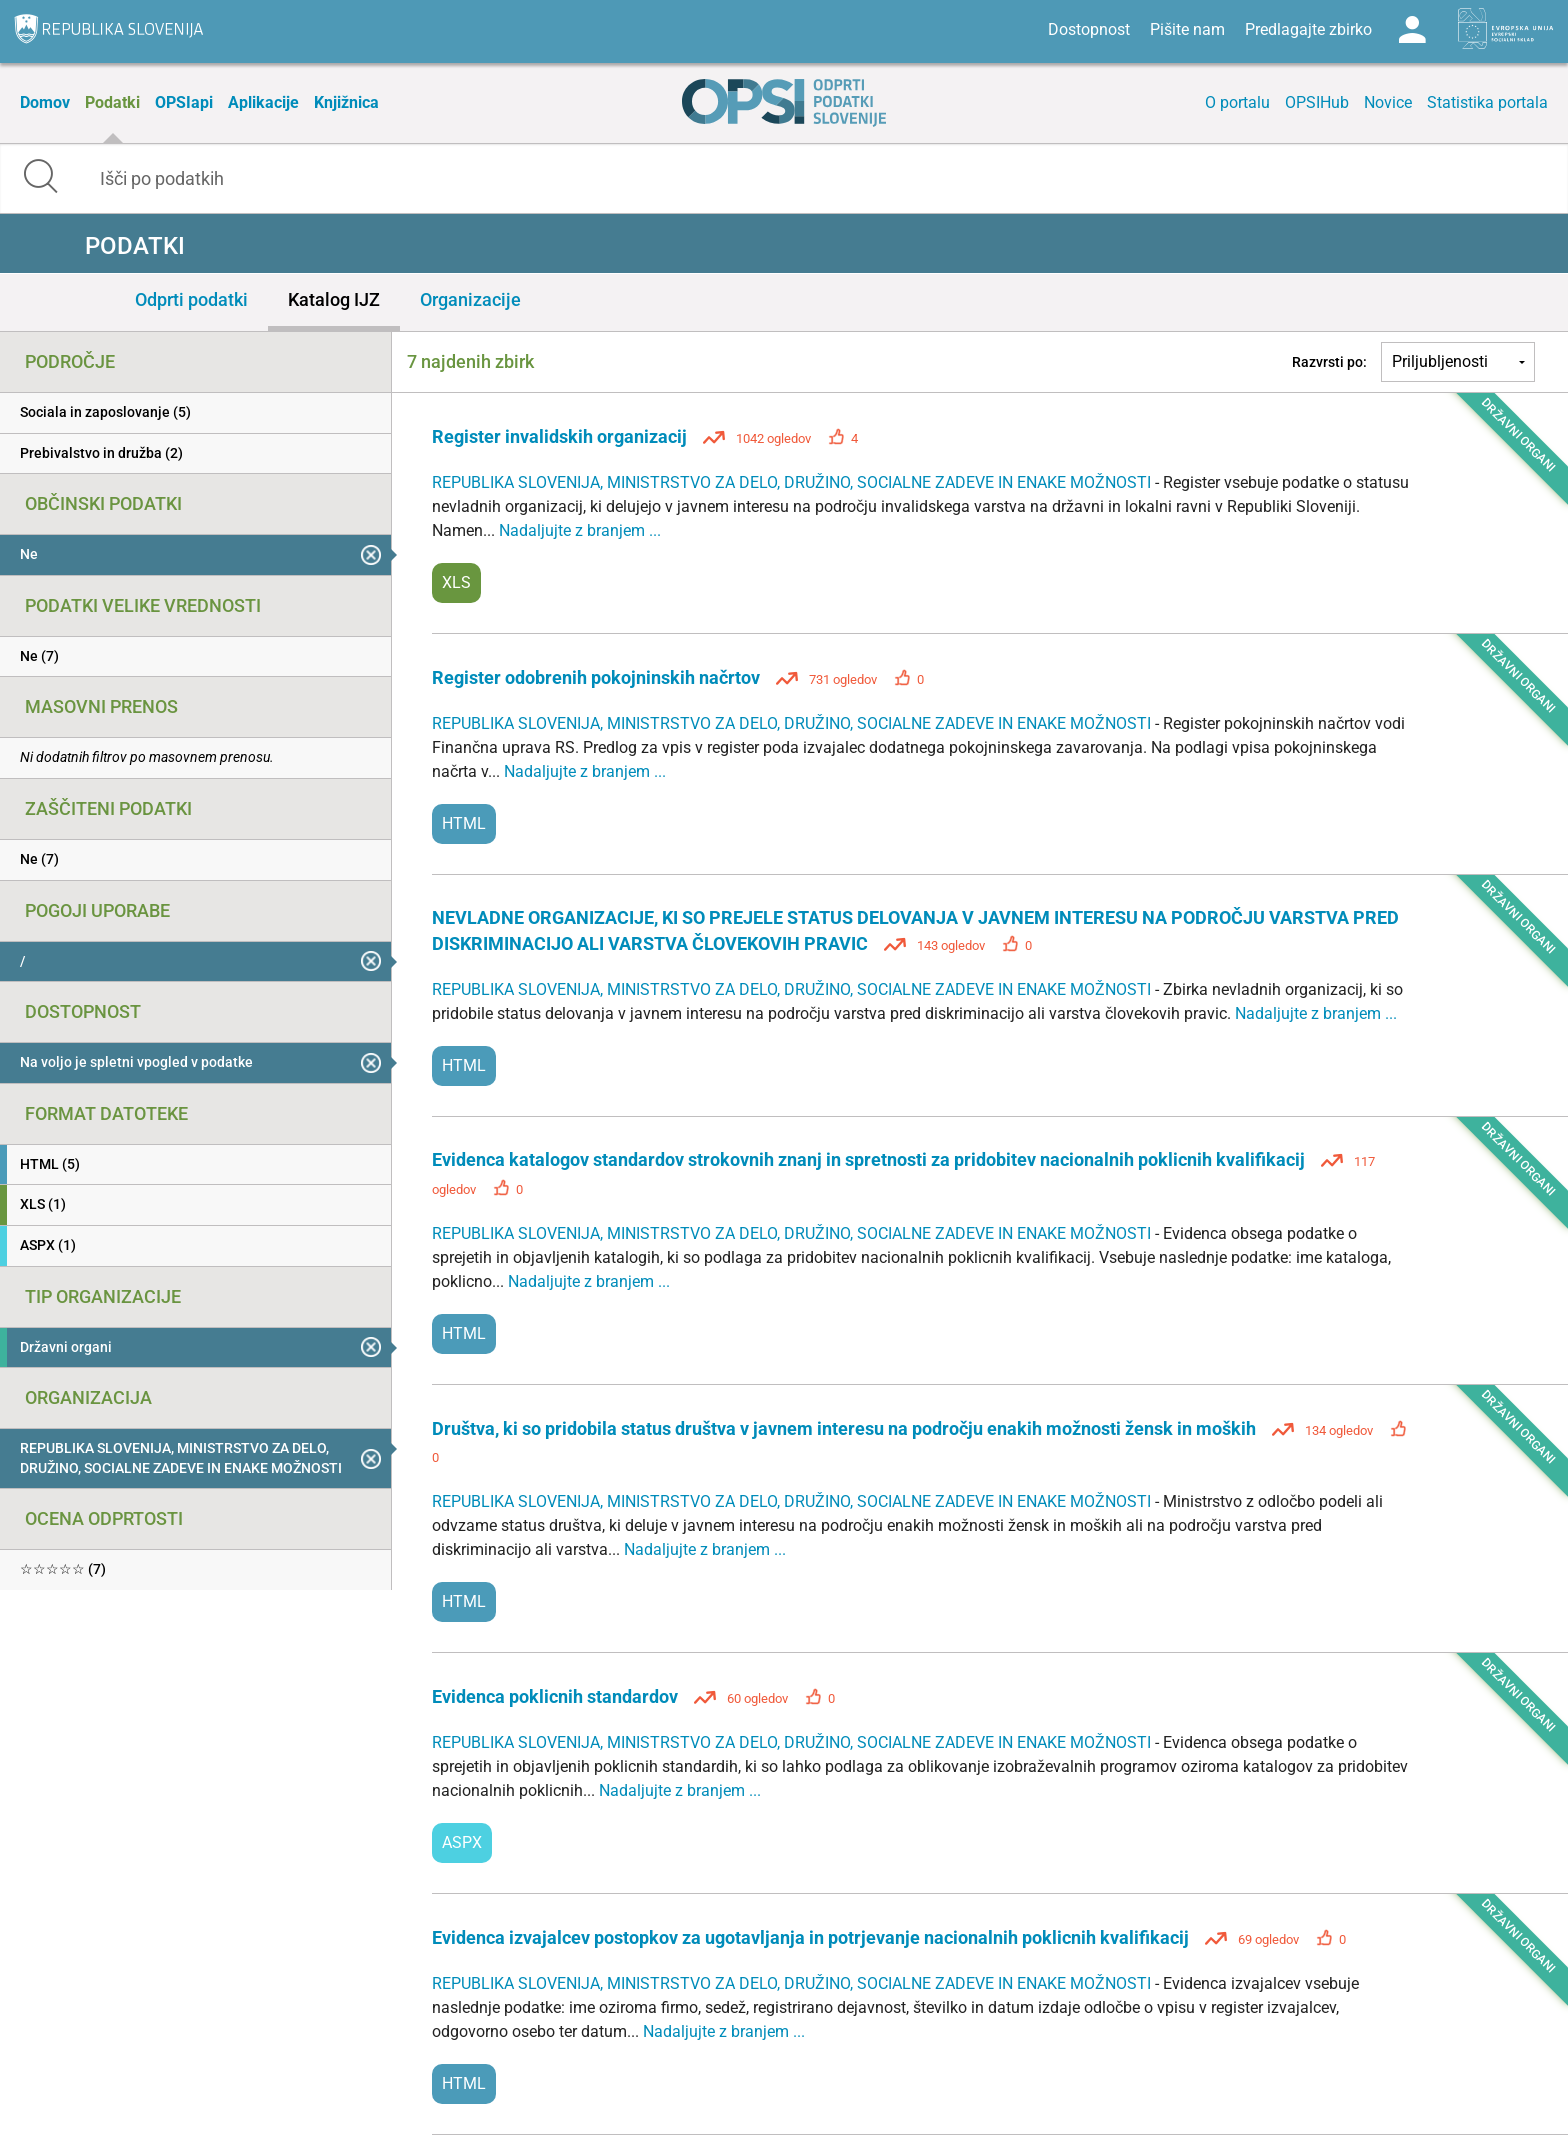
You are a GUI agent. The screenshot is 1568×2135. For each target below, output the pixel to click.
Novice (1388, 102)
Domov (45, 102)
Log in (1412, 30)
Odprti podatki (191, 299)
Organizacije (470, 299)
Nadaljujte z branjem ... (580, 530)
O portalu (1237, 102)
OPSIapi (184, 102)
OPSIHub (1317, 102)
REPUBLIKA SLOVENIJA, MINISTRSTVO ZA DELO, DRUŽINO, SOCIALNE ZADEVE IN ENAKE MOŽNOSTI (793, 482)
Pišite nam (1187, 29)
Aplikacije (263, 102)
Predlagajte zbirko (1308, 29)
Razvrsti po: (1329, 362)
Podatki (112, 102)
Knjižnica (346, 102)
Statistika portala (1487, 102)
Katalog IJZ (334, 299)
